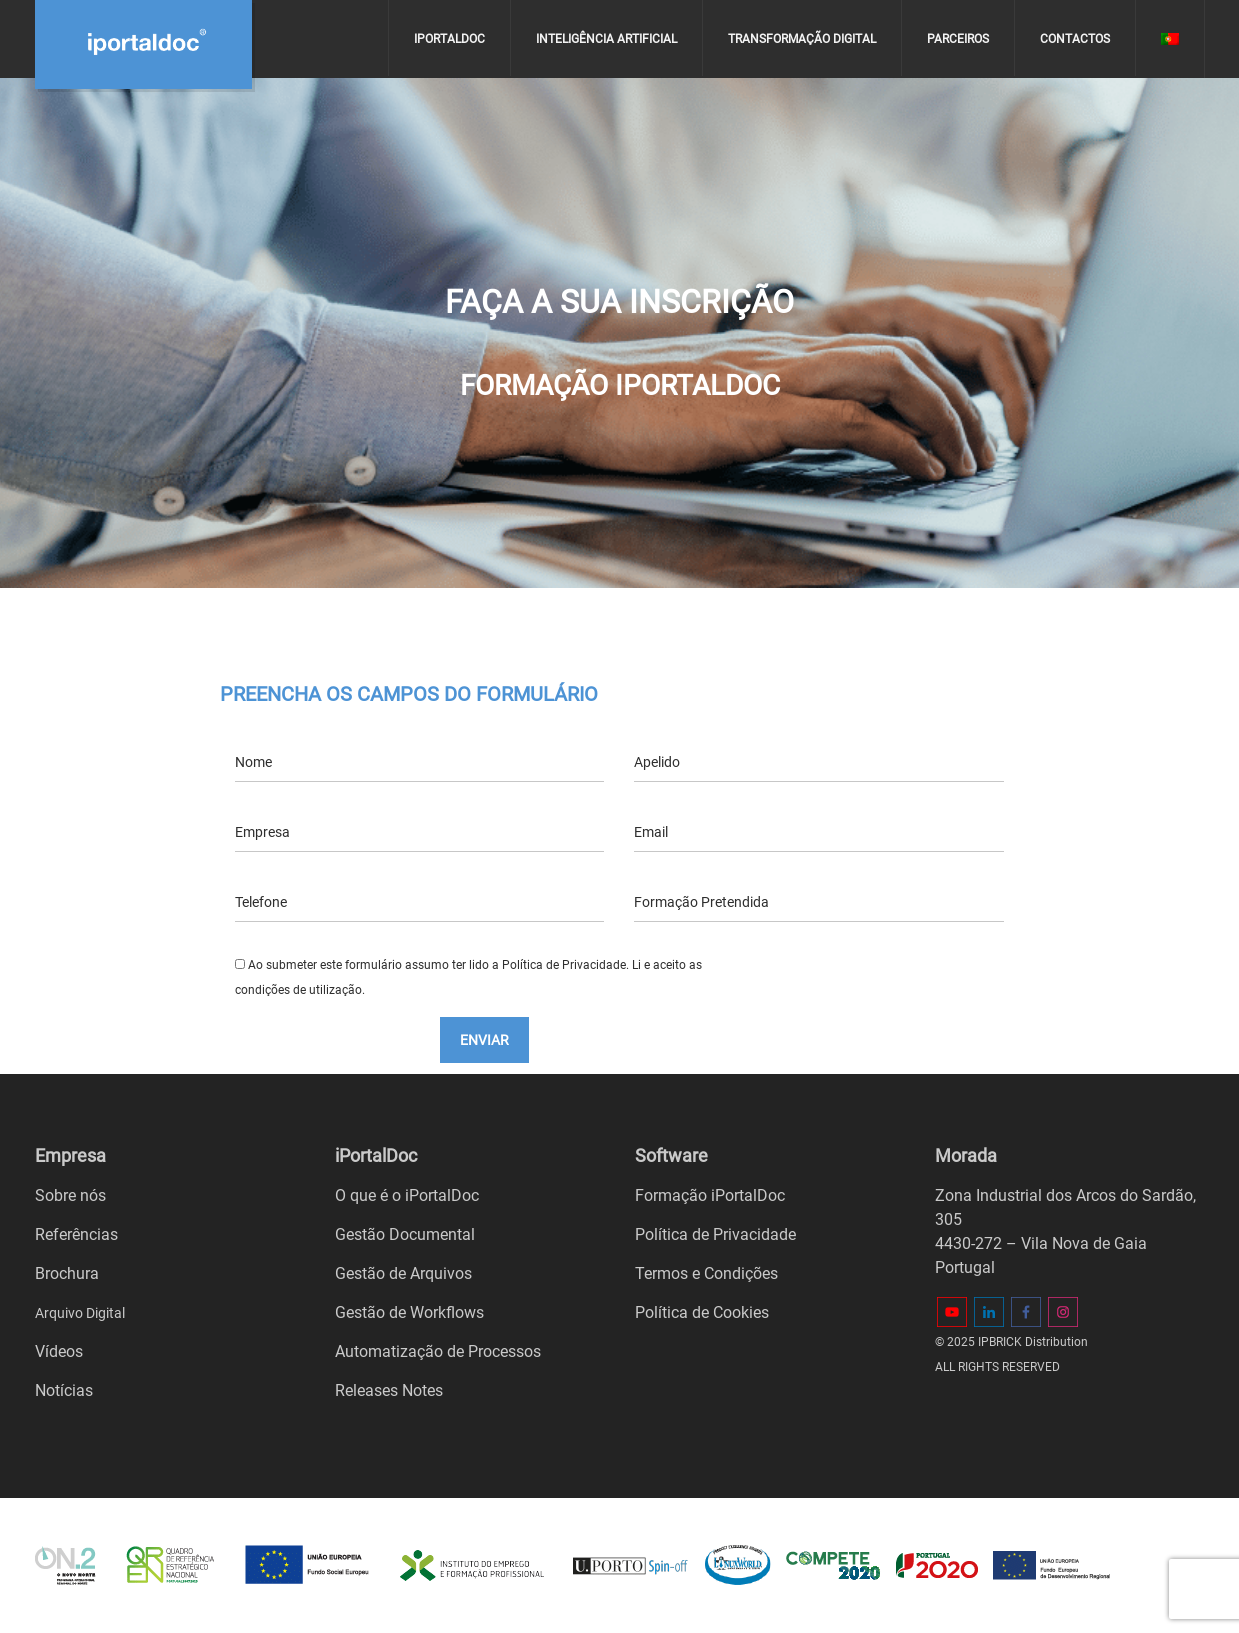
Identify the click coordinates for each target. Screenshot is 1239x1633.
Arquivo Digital (80, 1313)
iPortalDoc (449, 39)
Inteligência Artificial (606, 39)
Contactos (1075, 39)
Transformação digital (802, 39)
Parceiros (958, 39)
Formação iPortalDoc (710, 1195)
